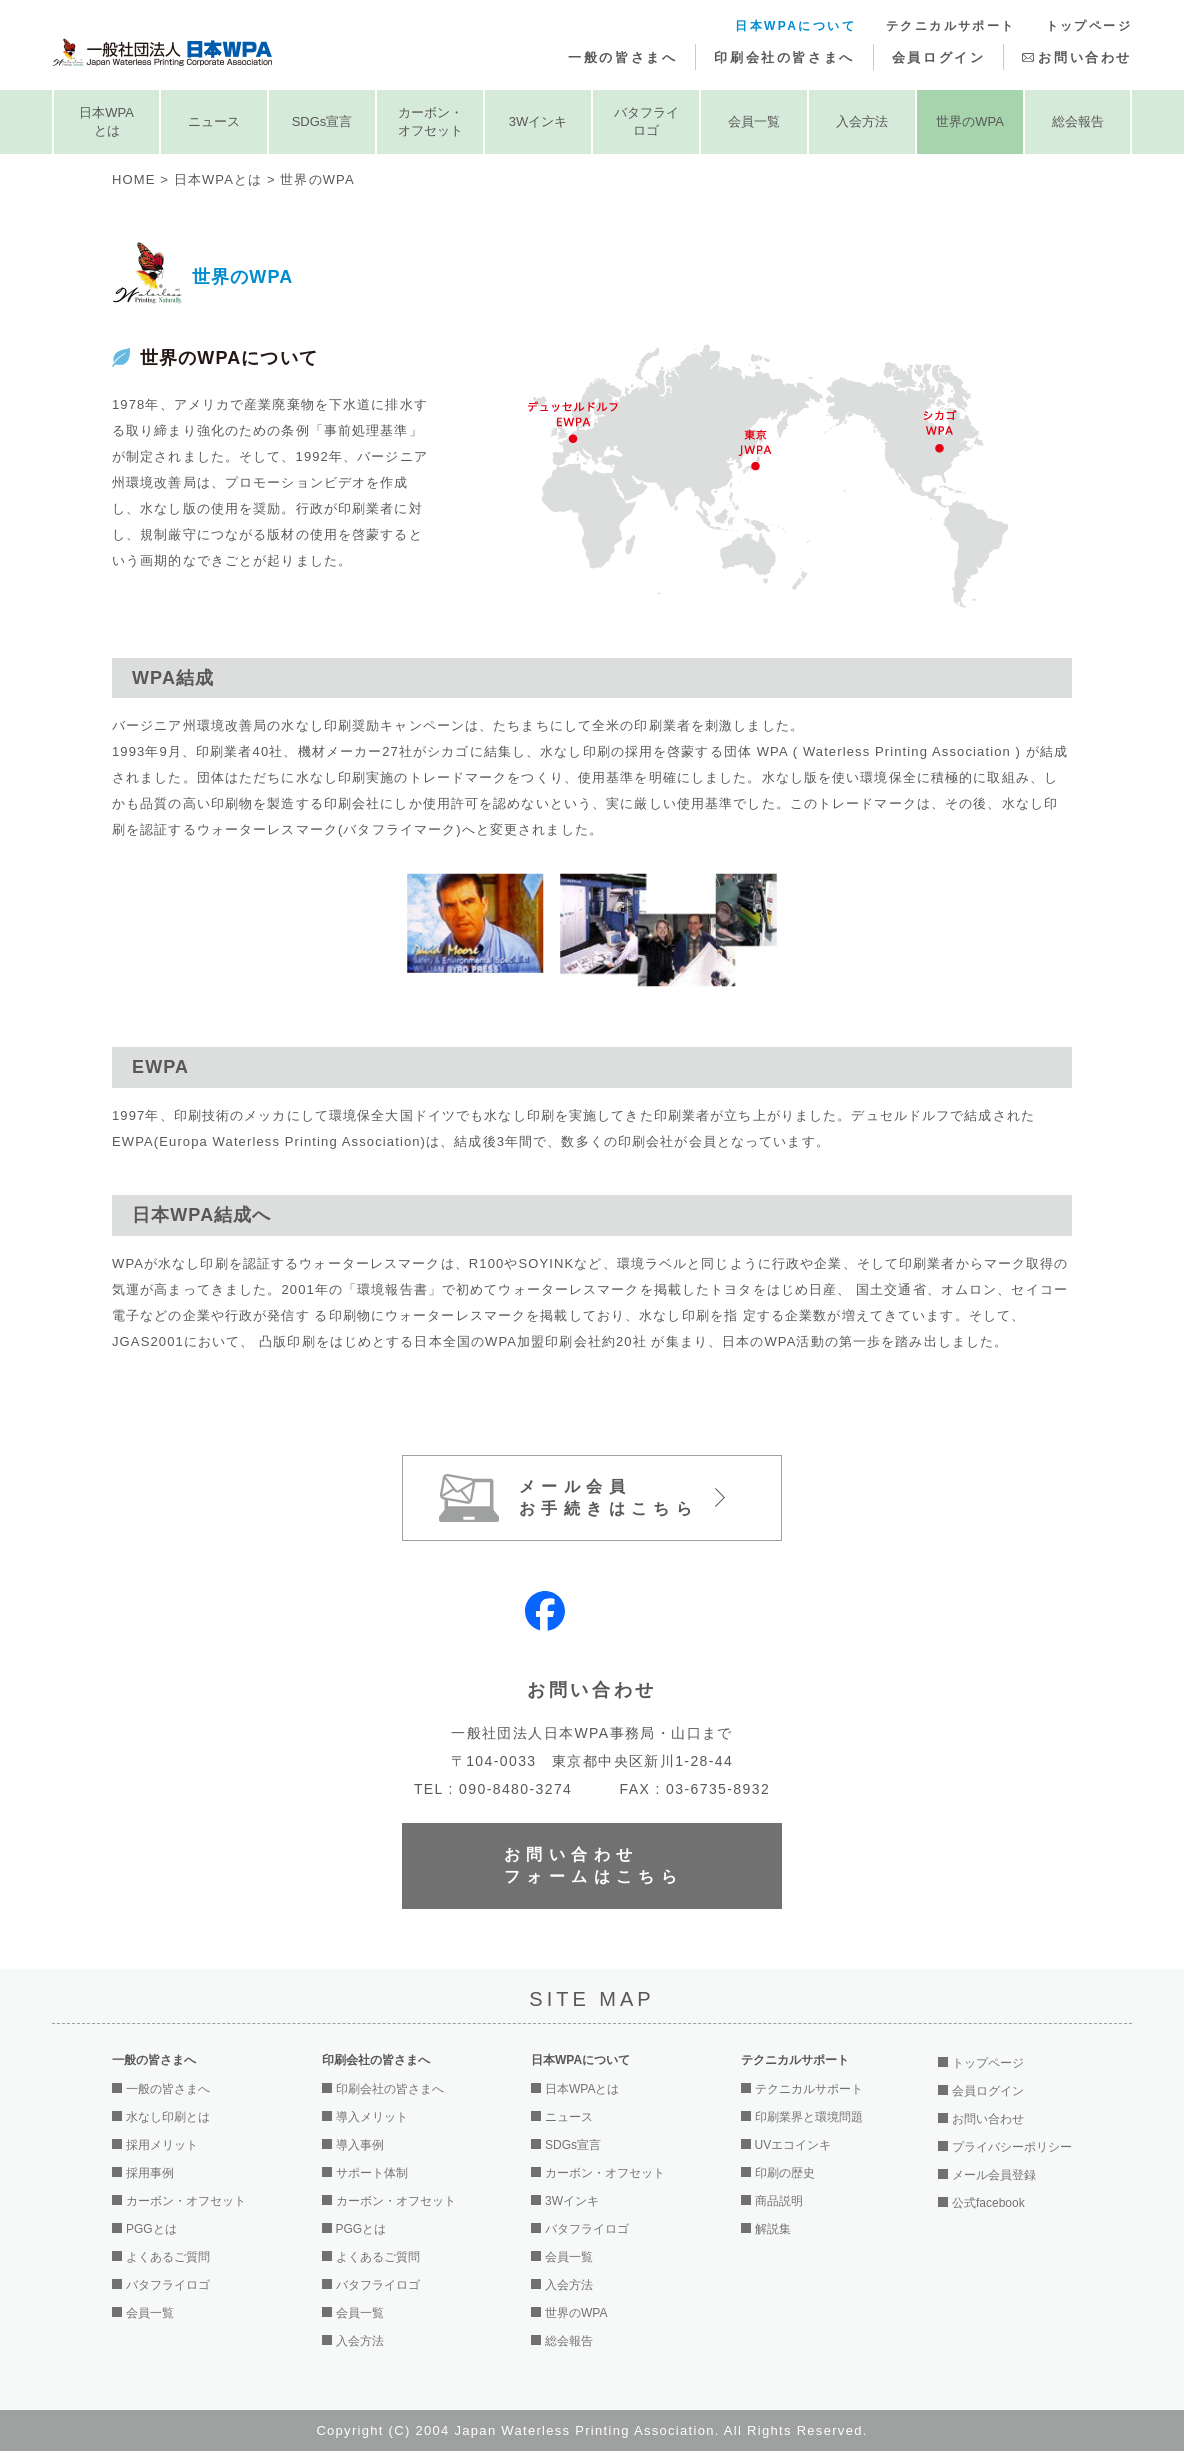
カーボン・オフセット (430, 121)
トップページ (1089, 26)
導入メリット (372, 2117)
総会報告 (1078, 121)
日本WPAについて (795, 26)
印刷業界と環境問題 (809, 2117)
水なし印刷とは (168, 2117)
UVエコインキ (793, 2145)
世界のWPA (970, 121)
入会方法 (862, 121)
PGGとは (151, 2229)
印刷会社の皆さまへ (784, 57)
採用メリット (162, 2145)
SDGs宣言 (322, 121)
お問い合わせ (1085, 57)
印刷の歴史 (785, 2173)
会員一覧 (754, 121)
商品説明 (779, 2201)
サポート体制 (372, 2173)
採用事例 (150, 2173)
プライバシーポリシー (1012, 2147)
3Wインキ (538, 121)
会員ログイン (939, 57)
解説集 (773, 2229)
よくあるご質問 (168, 2257)
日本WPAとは (106, 121)
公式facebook (988, 2203)
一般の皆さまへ (622, 57)
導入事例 (360, 2145)
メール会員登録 (994, 2175)
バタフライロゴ (646, 121)
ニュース (214, 121)
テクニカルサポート (951, 26)
